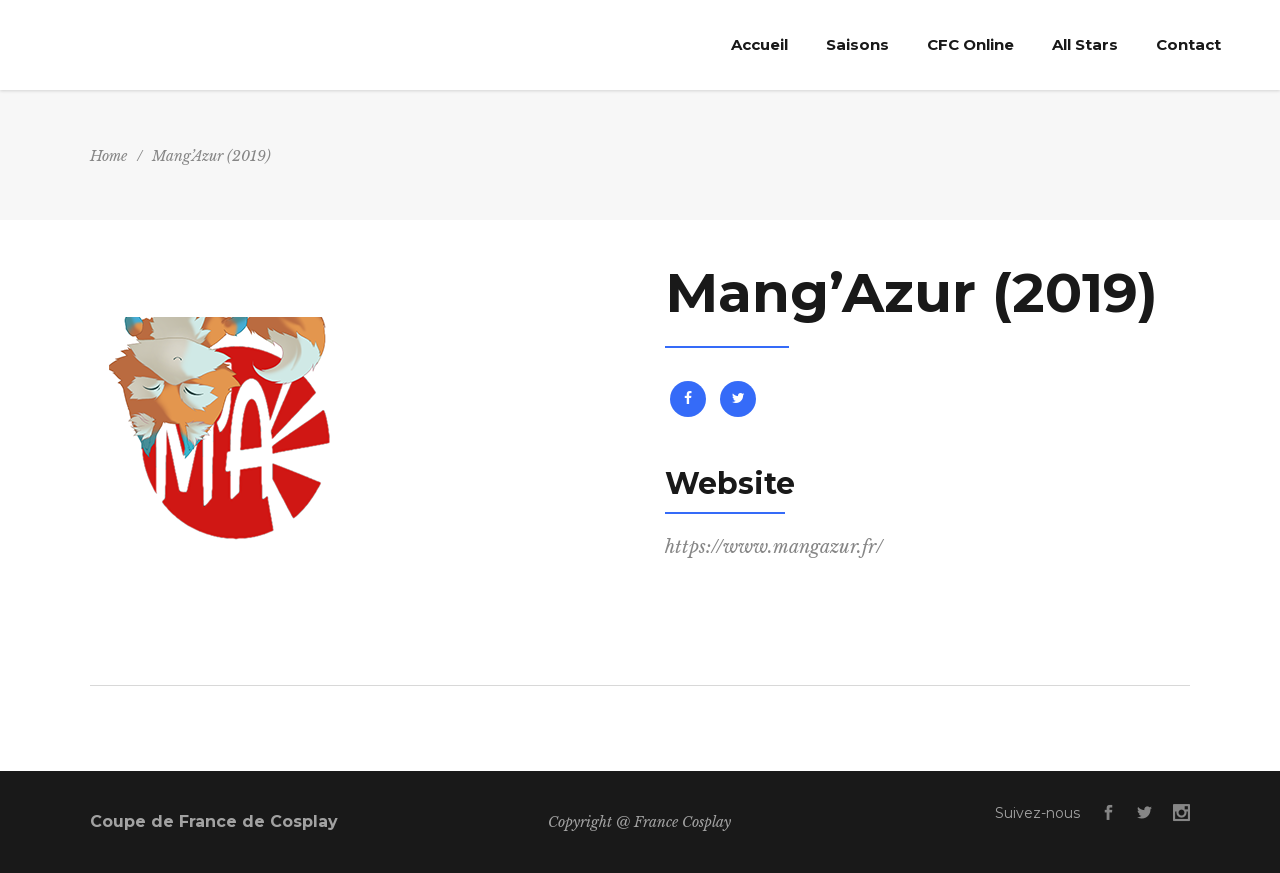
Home (108, 156)
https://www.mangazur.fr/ (774, 547)
